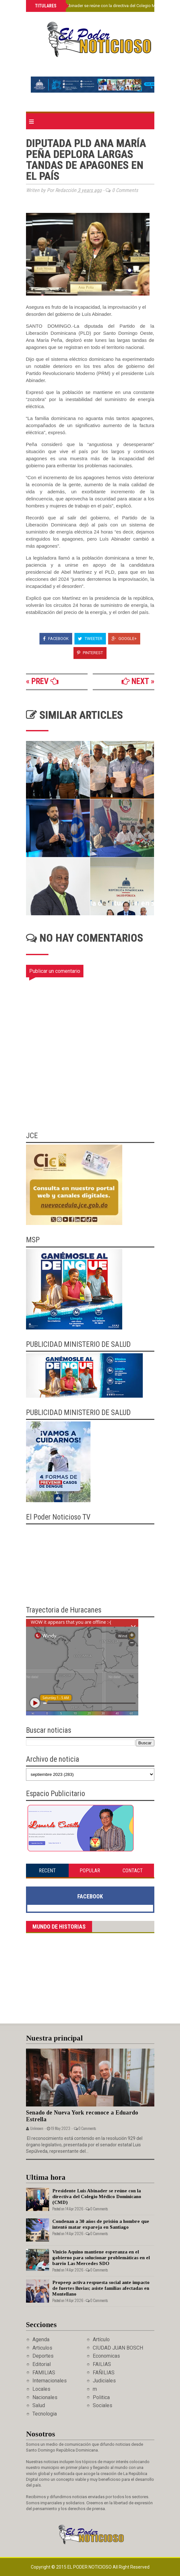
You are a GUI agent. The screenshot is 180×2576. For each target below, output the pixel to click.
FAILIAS (102, 2364)
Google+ (124, 638)
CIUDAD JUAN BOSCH (118, 2348)
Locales (41, 2389)
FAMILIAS (43, 2373)
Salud (38, 2405)
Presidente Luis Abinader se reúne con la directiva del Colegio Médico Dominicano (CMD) (96, 2196)
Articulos (42, 2348)
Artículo (101, 2339)
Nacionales (44, 2397)
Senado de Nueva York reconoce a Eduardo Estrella (82, 2116)
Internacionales (49, 2381)
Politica (101, 2397)
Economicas (106, 2356)
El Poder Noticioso (90, 2567)
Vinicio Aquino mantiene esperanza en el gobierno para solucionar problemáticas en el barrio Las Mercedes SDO (101, 2257)
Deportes (43, 2356)
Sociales (102, 2405)
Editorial (41, 2364)
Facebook (56, 638)
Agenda (40, 2339)
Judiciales (104, 2381)
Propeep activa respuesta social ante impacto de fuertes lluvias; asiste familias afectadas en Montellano (101, 2288)
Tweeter (90, 638)
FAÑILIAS (104, 2373)
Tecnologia (44, 2414)
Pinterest (90, 652)
